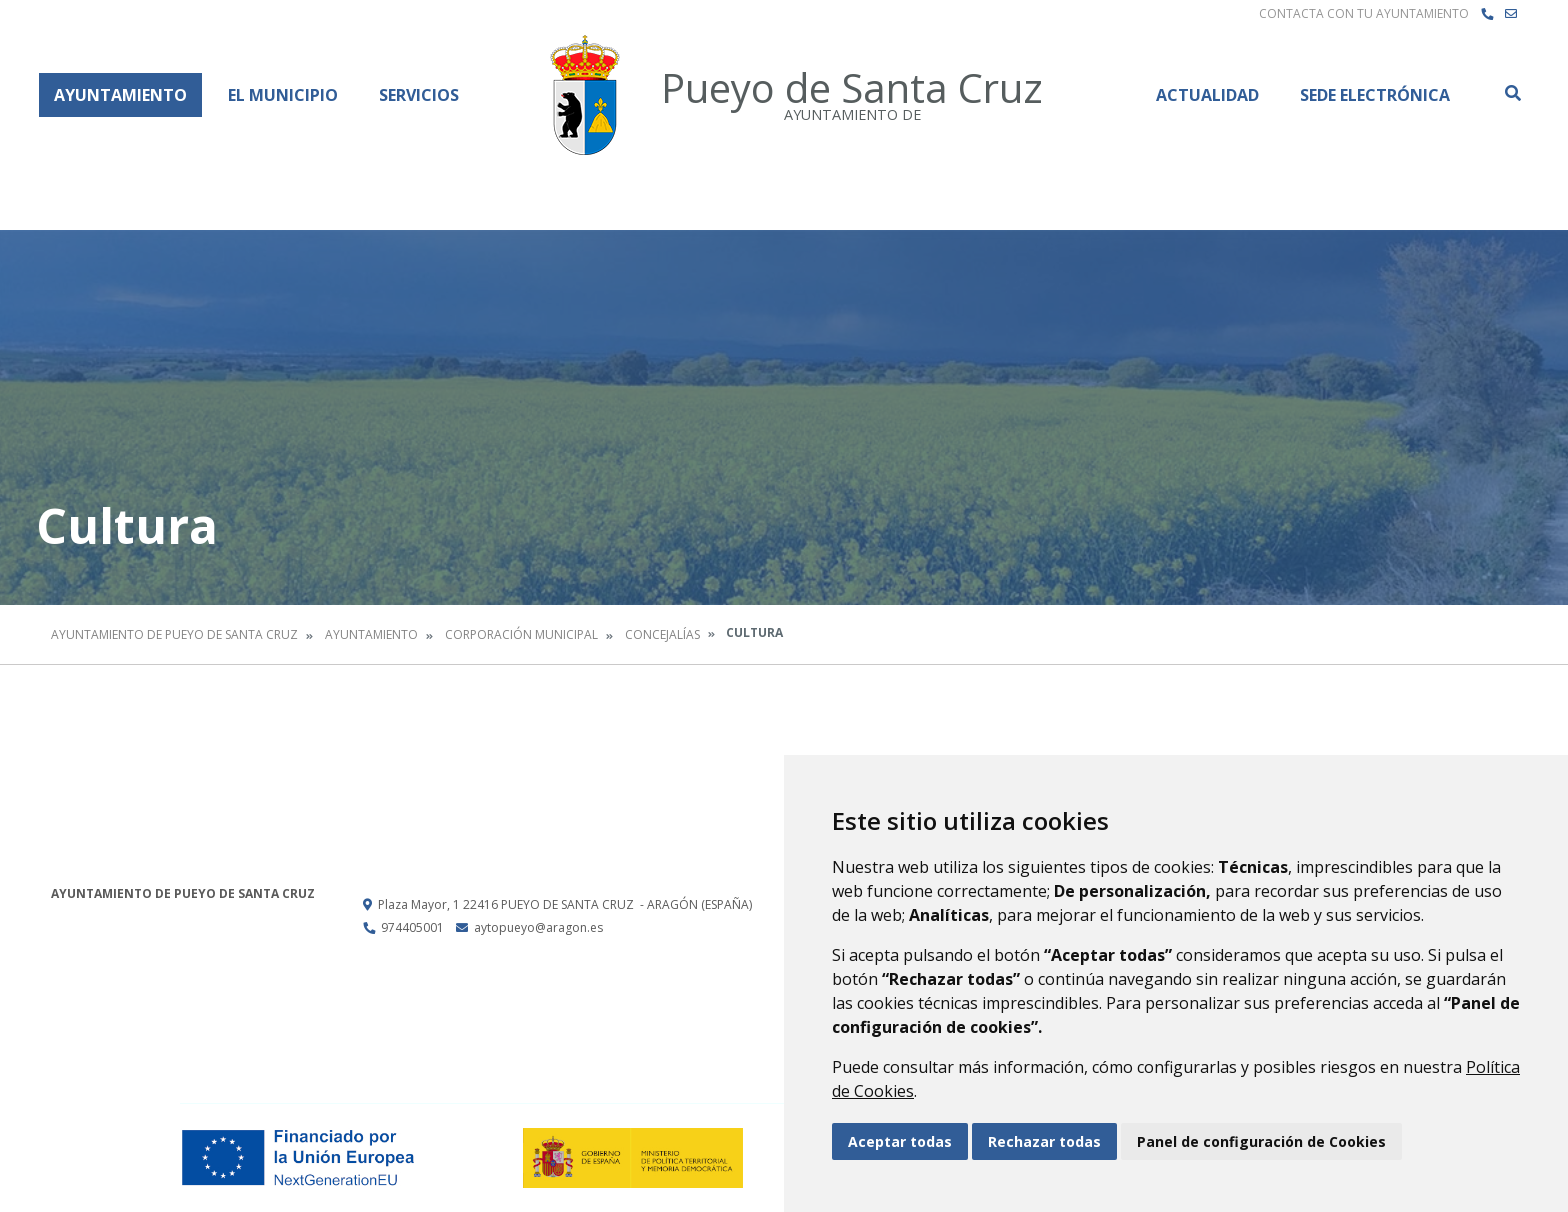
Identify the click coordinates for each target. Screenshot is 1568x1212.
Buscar (1512, 93)
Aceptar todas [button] (900, 1141)
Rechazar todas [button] (1044, 1141)
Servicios (419, 95)
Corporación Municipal (521, 634)
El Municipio (283, 95)
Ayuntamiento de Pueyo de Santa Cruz (174, 634)
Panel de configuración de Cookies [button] (1261, 1141)
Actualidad (1207, 95)
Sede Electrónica (1375, 95)
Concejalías (662, 634)
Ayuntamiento (120, 95)
